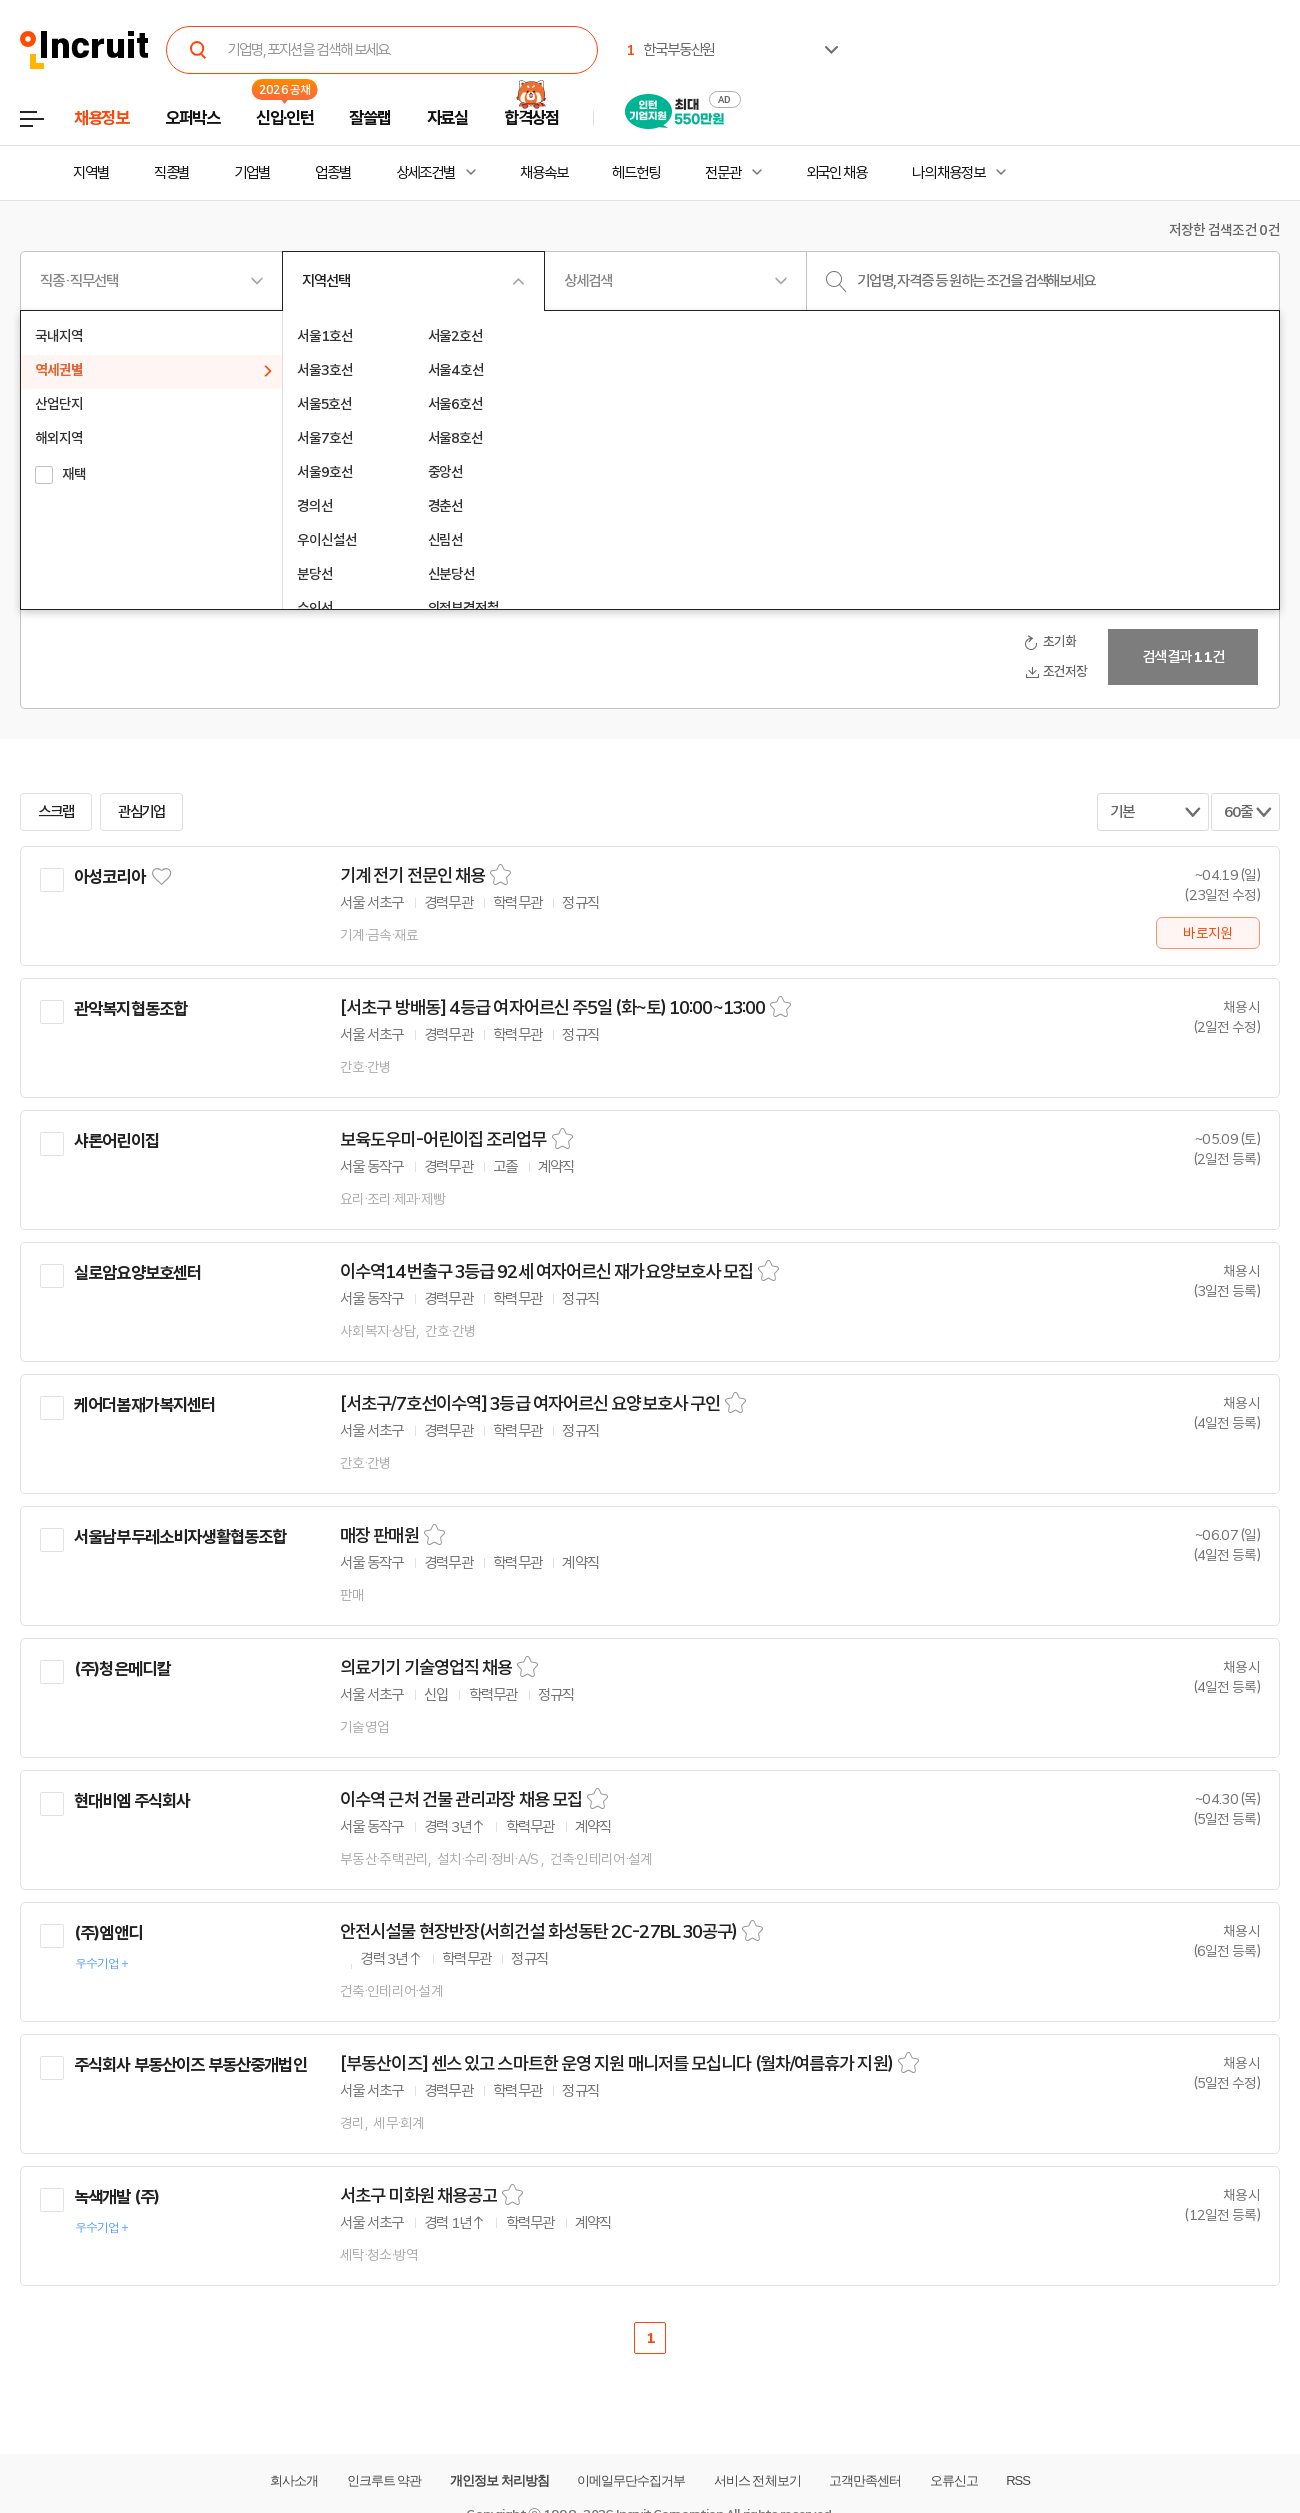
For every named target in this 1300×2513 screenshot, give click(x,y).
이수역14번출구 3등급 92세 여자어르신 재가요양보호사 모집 (546, 1272)
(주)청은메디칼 (122, 1669)
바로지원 (1207, 933)
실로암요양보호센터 (137, 1273)
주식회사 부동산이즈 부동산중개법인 (190, 2065)
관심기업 (142, 812)
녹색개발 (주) (116, 2197)
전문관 (723, 173)
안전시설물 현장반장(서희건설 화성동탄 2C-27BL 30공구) (538, 1932)
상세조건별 (425, 173)
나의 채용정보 (948, 173)
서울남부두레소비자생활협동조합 (180, 1537)
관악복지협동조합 (130, 1009)
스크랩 (56, 812)
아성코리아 (109, 877)
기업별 (252, 173)
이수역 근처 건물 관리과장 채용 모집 (461, 1800)
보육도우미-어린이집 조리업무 (443, 1140)
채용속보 (544, 173)
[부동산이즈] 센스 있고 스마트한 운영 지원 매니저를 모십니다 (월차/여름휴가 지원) (616, 2064)
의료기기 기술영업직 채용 (426, 1668)
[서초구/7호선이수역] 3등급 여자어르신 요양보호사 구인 (530, 1404)
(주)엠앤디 (108, 1933)
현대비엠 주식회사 (132, 1801)
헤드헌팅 (636, 173)
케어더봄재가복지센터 (145, 1405)
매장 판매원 (379, 1536)
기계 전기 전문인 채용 (412, 876)
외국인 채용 (836, 173)
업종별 (333, 173)
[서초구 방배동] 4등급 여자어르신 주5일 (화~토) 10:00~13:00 (552, 1008)
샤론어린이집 (116, 1141)
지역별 (91, 173)
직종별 (172, 173)
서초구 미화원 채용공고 (418, 2196)
